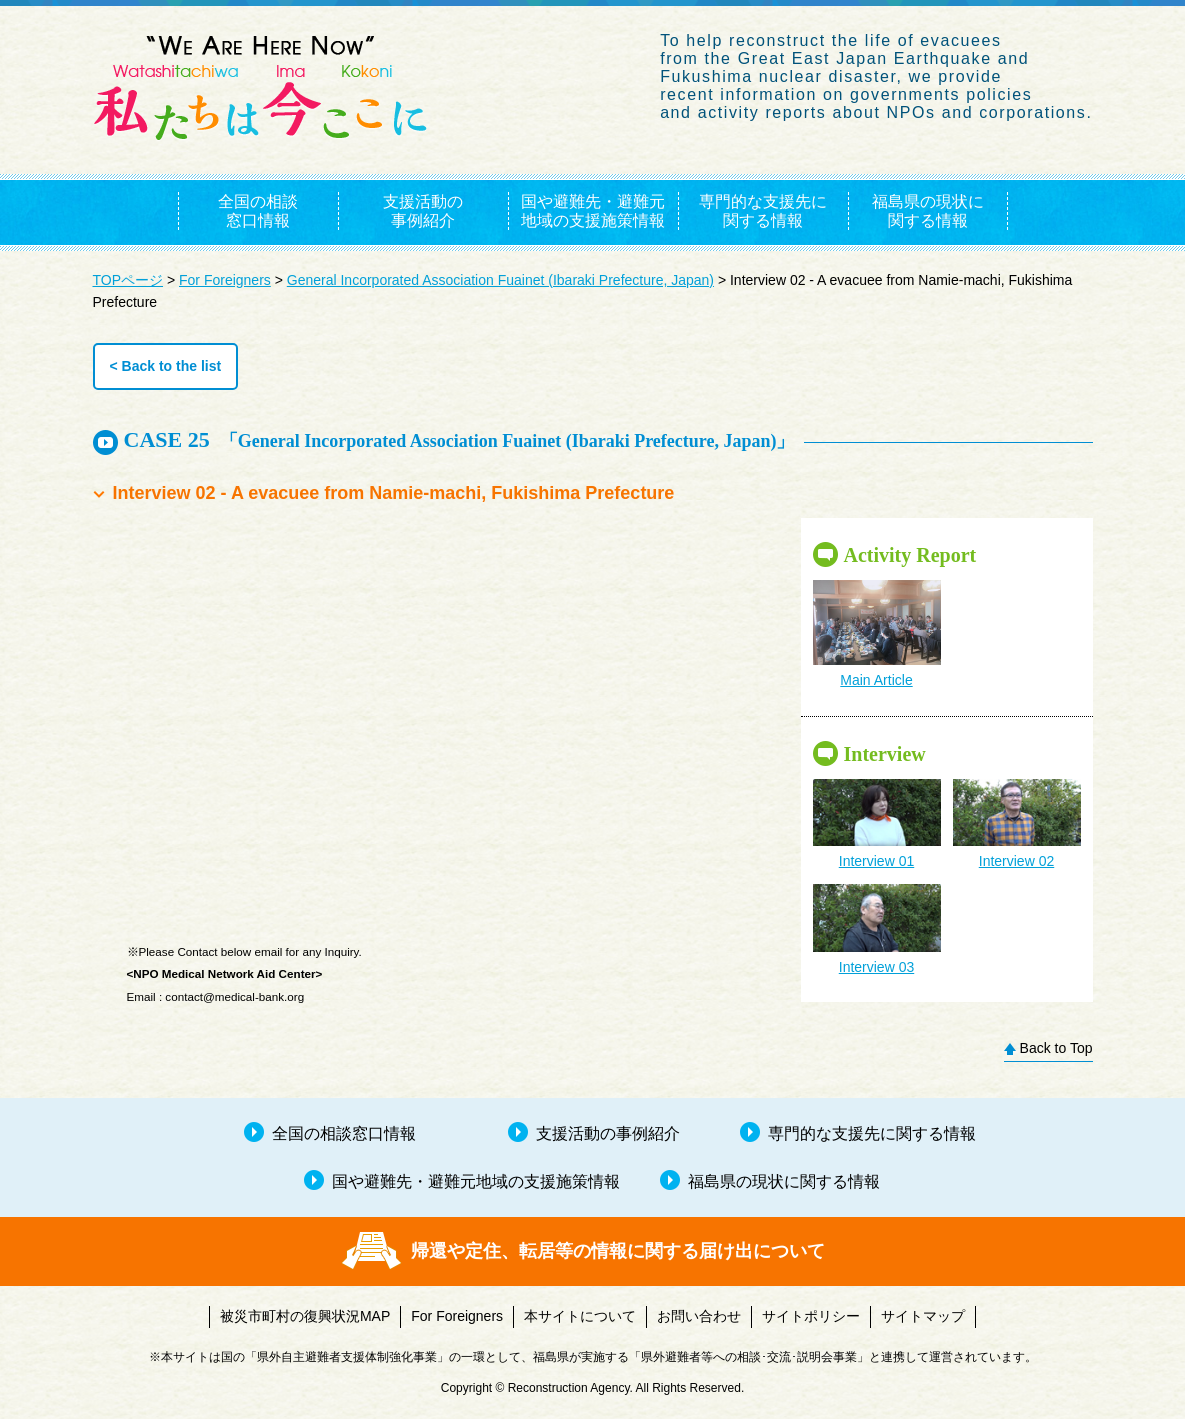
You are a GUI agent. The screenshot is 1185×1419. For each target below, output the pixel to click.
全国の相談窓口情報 (258, 211)
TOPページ (128, 280)
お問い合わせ (699, 1316)
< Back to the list (166, 366)
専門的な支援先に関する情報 (763, 211)
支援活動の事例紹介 (423, 211)
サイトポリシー (811, 1316)
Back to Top (1056, 1048)
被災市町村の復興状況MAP (305, 1316)
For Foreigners (225, 280)
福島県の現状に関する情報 (928, 211)
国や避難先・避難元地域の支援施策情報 (593, 211)
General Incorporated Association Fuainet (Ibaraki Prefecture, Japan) (500, 280)
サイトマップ (923, 1316)
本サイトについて (580, 1316)
